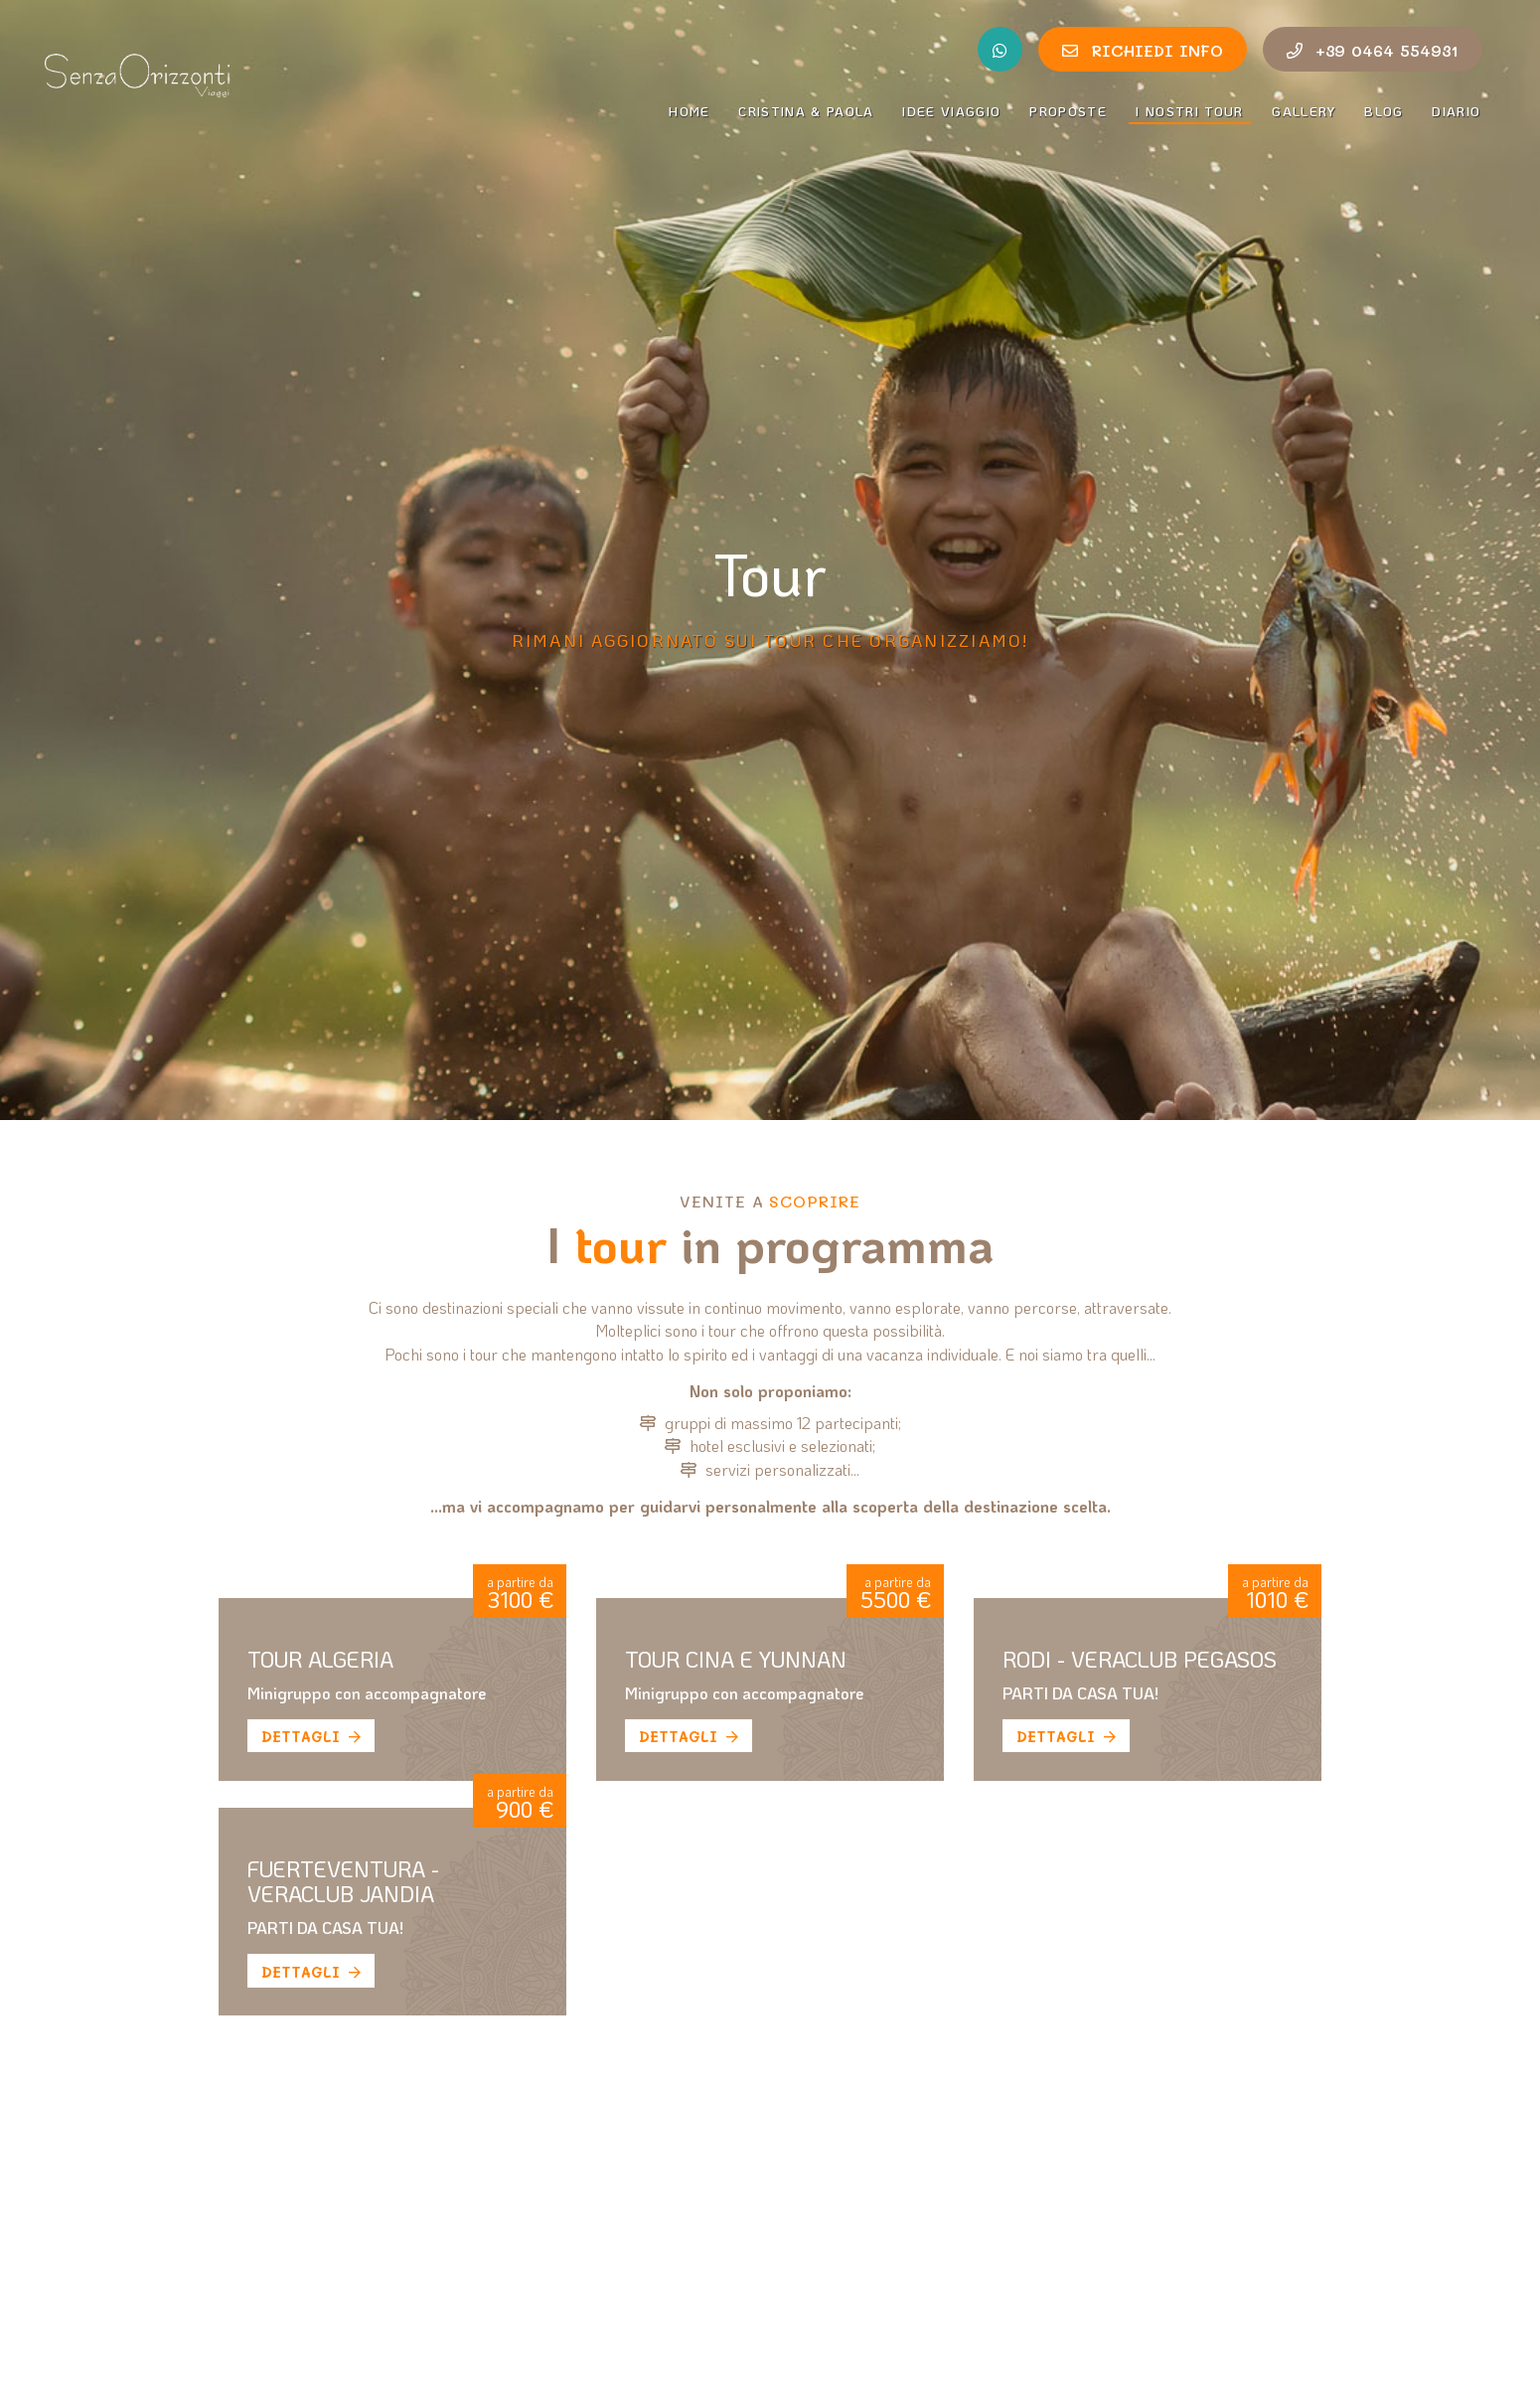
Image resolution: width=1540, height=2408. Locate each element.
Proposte (1068, 110)
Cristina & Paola (806, 110)
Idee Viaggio (951, 110)
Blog (1383, 110)
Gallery (1303, 110)
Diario (1457, 110)
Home (689, 110)
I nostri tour (1193, 109)
